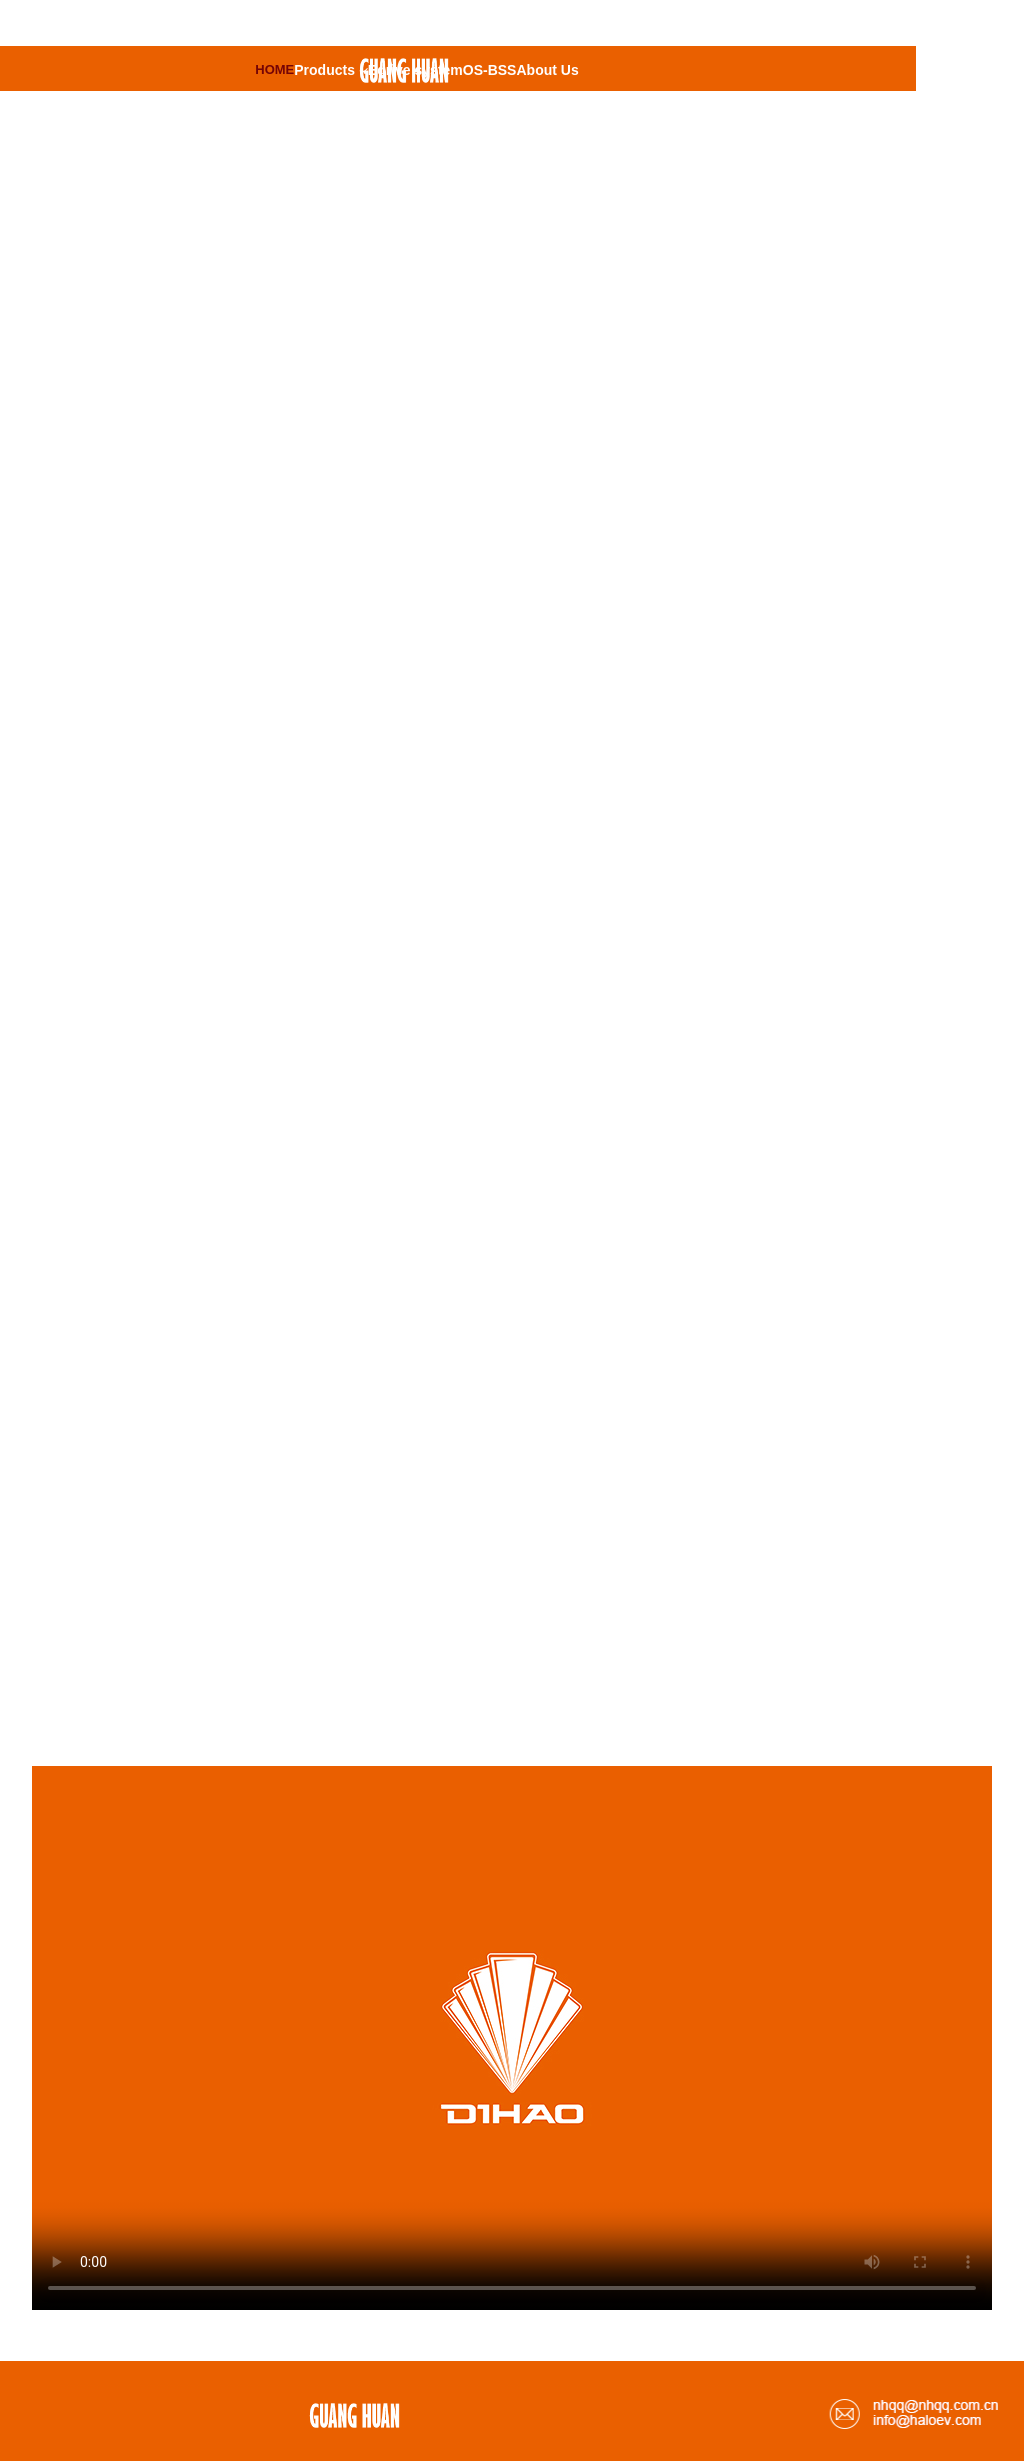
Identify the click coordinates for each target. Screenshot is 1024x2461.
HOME (274, 69)
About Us (547, 70)
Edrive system (415, 70)
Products (331, 70)
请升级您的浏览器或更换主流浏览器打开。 (512, 2038)
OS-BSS (490, 70)
